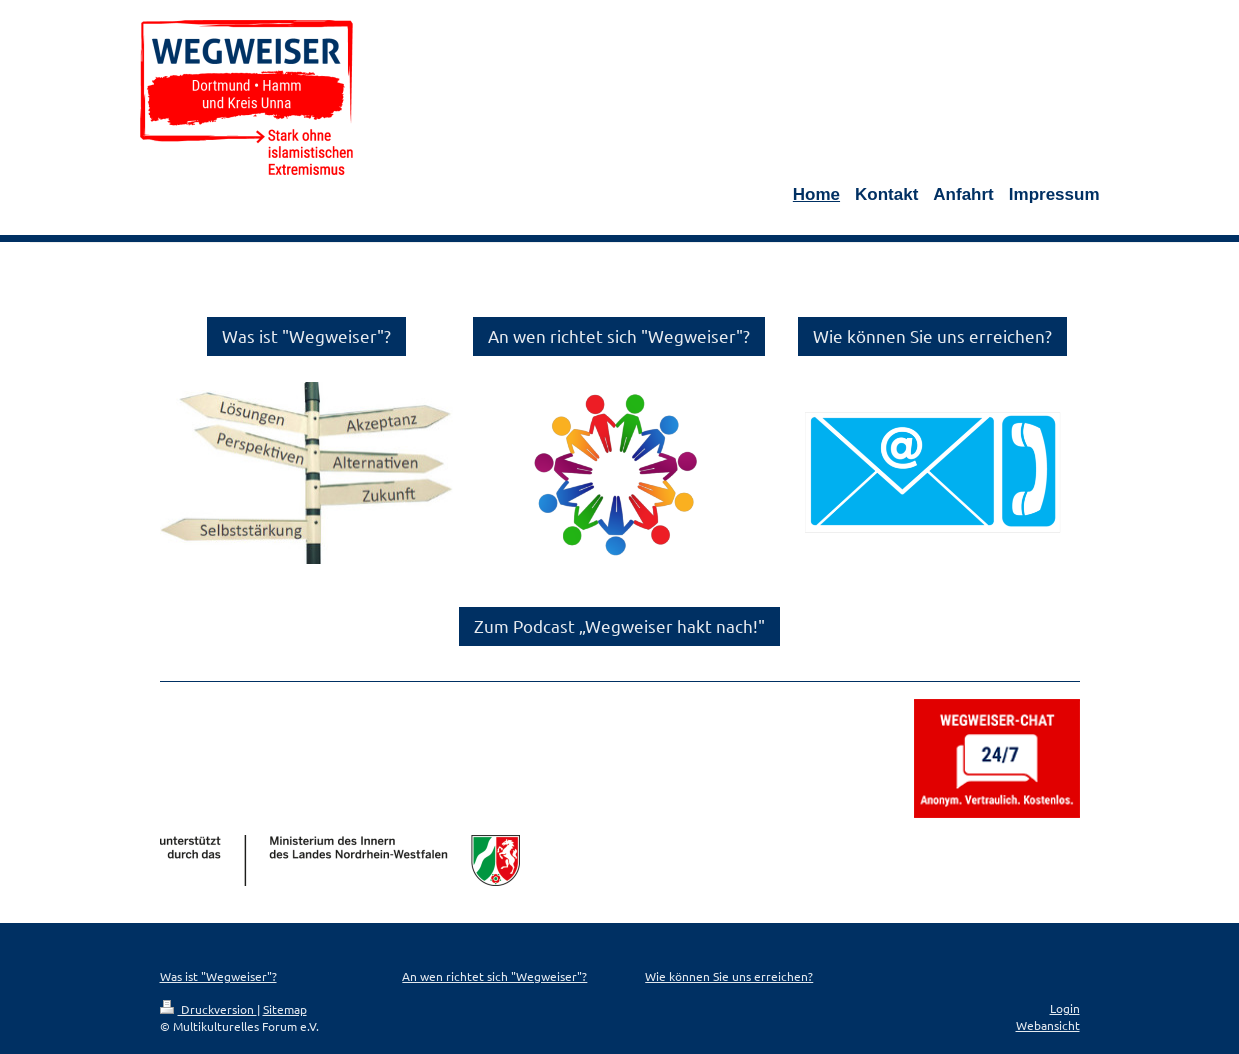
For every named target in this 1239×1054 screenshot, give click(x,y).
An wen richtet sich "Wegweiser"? (619, 335)
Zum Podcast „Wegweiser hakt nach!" (619, 625)
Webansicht (1048, 1025)
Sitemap (285, 1009)
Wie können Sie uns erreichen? (932, 335)
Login (1065, 1008)
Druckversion (208, 1009)
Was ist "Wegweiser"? (306, 335)
